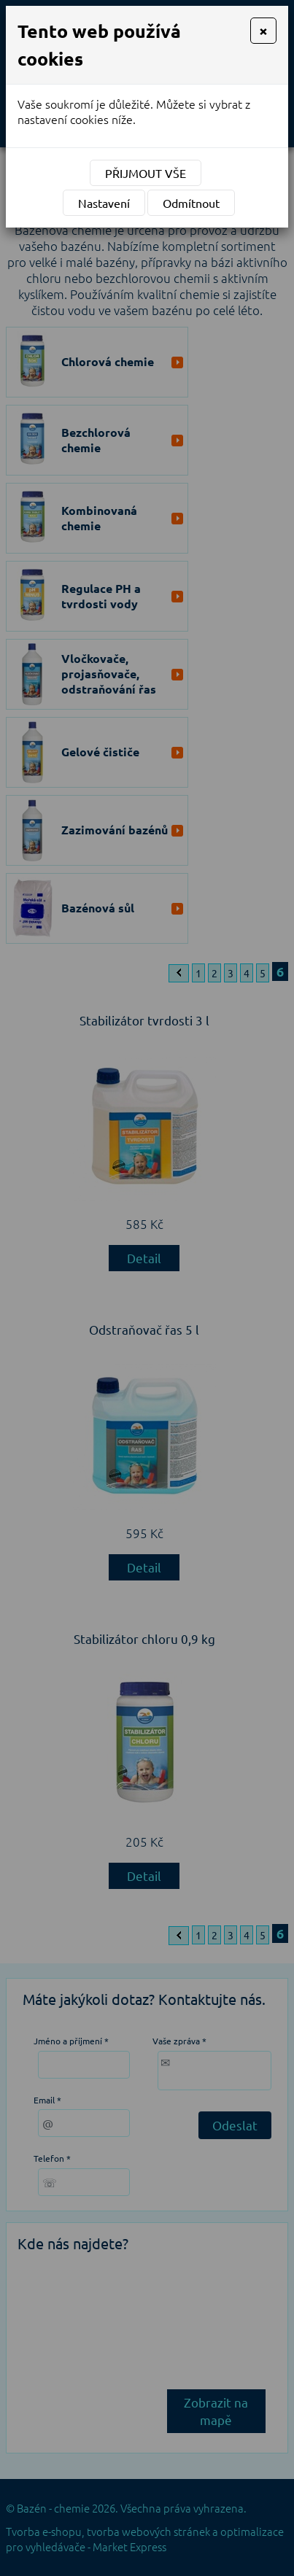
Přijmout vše (145, 173)
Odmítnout (191, 202)
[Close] (263, 31)
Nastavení (104, 202)
